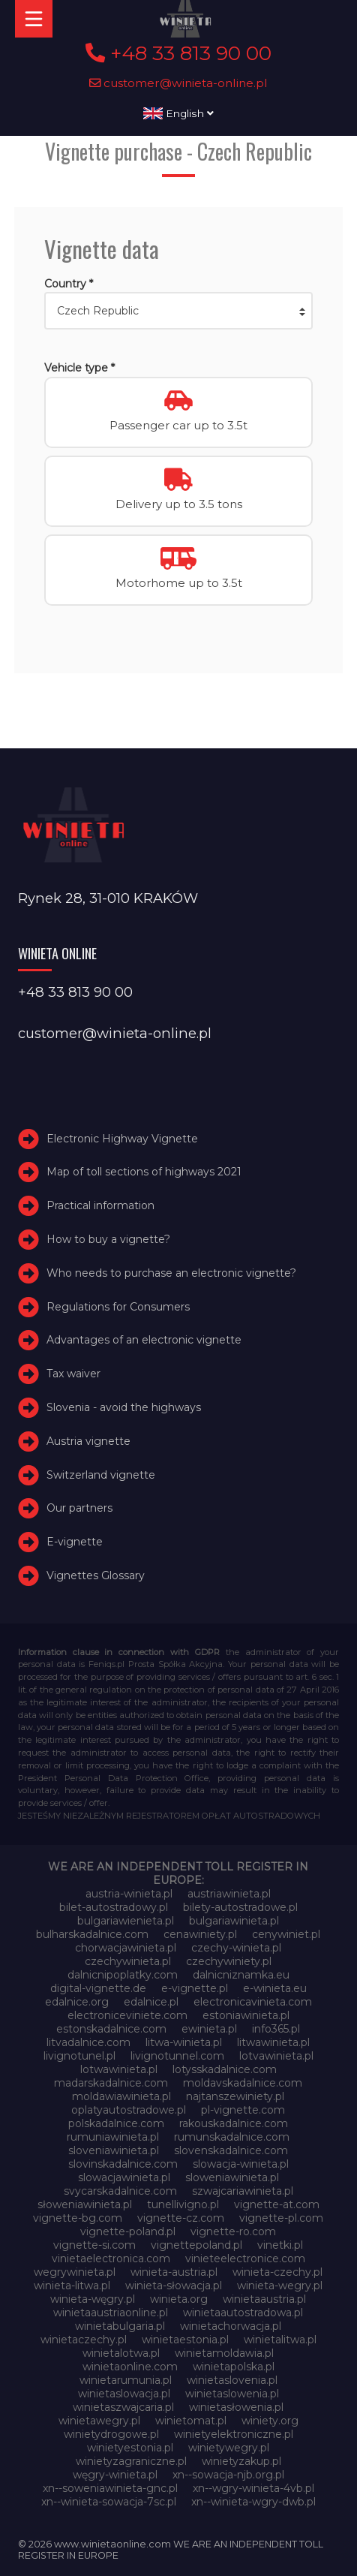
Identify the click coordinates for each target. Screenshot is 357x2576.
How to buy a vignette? (108, 1239)
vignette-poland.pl (128, 2231)
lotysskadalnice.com (224, 2069)
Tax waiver (73, 1373)
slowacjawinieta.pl (124, 2177)
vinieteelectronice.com (245, 2258)
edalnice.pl (151, 2002)
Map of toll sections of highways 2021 (144, 1171)
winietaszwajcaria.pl (123, 2407)
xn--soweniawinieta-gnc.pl (110, 2488)
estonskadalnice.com (111, 2029)
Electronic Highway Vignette (122, 1138)
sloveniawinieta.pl (113, 2150)
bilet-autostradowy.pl (113, 1907)
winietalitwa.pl (280, 2339)
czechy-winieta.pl (236, 1948)
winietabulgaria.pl (120, 2326)
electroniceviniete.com (128, 2015)
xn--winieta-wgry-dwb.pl (253, 2501)
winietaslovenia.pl (232, 2380)
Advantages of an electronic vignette (144, 1340)
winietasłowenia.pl (236, 2407)
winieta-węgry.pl (92, 2299)
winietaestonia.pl (185, 2339)
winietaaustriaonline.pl (110, 2312)
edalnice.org (77, 2002)
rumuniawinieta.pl (113, 2137)
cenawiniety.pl (200, 1934)
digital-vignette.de (98, 1988)
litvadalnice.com (88, 2042)
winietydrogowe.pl (111, 2434)
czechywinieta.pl (128, 1961)
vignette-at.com (277, 2204)
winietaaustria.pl (264, 2299)
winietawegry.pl (99, 2420)
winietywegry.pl (228, 2447)
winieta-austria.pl (174, 2272)
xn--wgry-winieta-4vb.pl (253, 2488)
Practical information (100, 1205)
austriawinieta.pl (229, 1893)
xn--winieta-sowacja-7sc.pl (108, 2501)
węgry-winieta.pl (115, 2474)
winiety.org (270, 2420)
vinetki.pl (280, 2245)
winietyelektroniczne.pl (233, 2434)
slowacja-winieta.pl (241, 2164)
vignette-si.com (94, 2245)
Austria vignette (88, 1441)
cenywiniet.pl (286, 1934)
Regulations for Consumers (118, 1307)
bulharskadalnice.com (92, 1934)
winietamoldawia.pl (224, 2353)
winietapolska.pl (233, 2366)
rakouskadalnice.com (233, 2123)
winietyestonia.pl (130, 2447)
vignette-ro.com (233, 2231)
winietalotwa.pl (121, 2353)
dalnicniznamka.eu (241, 1975)
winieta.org (179, 2299)
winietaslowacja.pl (124, 2393)
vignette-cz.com (180, 2218)
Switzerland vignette (100, 1475)
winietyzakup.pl (241, 2461)
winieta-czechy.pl (277, 2272)
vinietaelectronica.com (111, 2258)
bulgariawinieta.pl (234, 1920)
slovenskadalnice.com (231, 2150)
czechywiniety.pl (229, 1961)
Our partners (79, 1508)
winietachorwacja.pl (230, 2326)
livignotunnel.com (177, 2056)
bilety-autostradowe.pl (240, 1907)
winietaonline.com (130, 2366)
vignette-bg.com (77, 2218)
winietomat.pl (190, 2420)
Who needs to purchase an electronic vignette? (171, 1273)
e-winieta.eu (275, 1988)
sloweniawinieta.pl (232, 2177)
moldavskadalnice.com (242, 2083)
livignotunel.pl (80, 2056)
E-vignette (74, 1541)
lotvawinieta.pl (276, 2056)
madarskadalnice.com (111, 2083)
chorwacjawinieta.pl (125, 1948)
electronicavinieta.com (253, 2002)
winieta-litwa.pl (72, 2285)
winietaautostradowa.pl (243, 2312)
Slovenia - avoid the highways (123, 1407)
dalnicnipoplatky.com (123, 1975)
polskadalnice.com (116, 2123)
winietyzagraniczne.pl (131, 2461)
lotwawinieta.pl (119, 2069)
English (178, 113)
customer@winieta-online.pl (178, 83)
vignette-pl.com (281, 2218)
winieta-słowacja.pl (173, 2285)
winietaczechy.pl (83, 2339)
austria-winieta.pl (129, 1893)
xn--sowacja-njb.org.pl (228, 2474)
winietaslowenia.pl (232, 2393)
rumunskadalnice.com (232, 2137)
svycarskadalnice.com (120, 2191)
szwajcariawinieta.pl (242, 2191)
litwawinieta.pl (273, 2042)
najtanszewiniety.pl (235, 2096)
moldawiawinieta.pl (121, 2096)
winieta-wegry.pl (279, 2285)
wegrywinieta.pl (75, 2272)
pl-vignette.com (243, 2110)
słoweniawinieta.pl (85, 2204)
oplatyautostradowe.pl (128, 2110)
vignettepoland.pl (196, 2245)
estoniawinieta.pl (246, 2015)
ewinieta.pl (209, 2029)
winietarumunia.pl (126, 2380)
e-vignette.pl (194, 1988)
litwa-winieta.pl (184, 2042)
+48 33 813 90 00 (179, 53)
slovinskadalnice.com (123, 2164)
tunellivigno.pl (183, 2204)
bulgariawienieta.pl (125, 1920)
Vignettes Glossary (95, 1575)
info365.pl (276, 2029)
